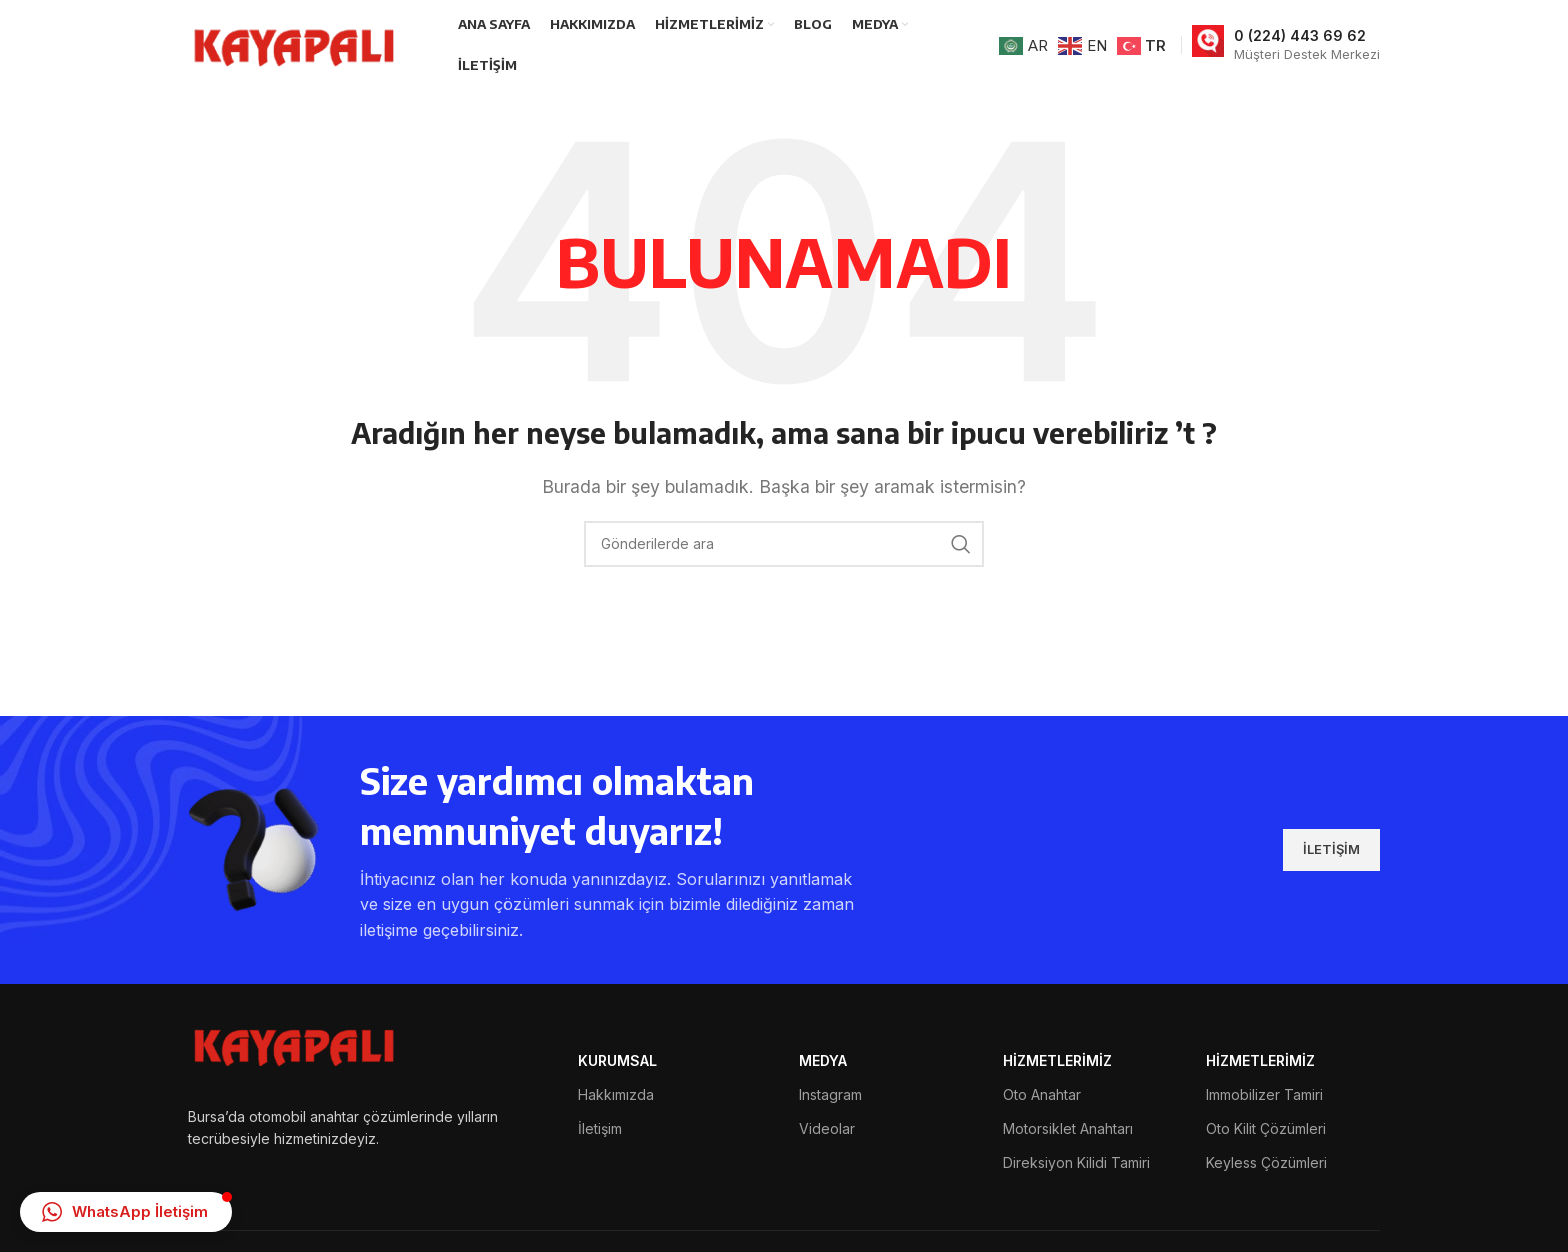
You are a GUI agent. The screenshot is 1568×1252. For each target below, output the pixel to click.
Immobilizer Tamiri (1264, 1094)
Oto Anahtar (1042, 1094)
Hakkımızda (616, 1094)
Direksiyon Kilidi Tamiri (1076, 1162)
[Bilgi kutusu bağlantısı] (1286, 45)
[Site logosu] (298, 43)
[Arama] (784, 544)
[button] (126, 1212)
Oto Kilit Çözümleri (1266, 1128)
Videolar (827, 1128)
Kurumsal (617, 1060)
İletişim (600, 1128)
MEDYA (823, 1060)
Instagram (830, 1094)
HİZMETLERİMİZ (1057, 1060)
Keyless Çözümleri (1266, 1162)
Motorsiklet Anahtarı (1068, 1128)
